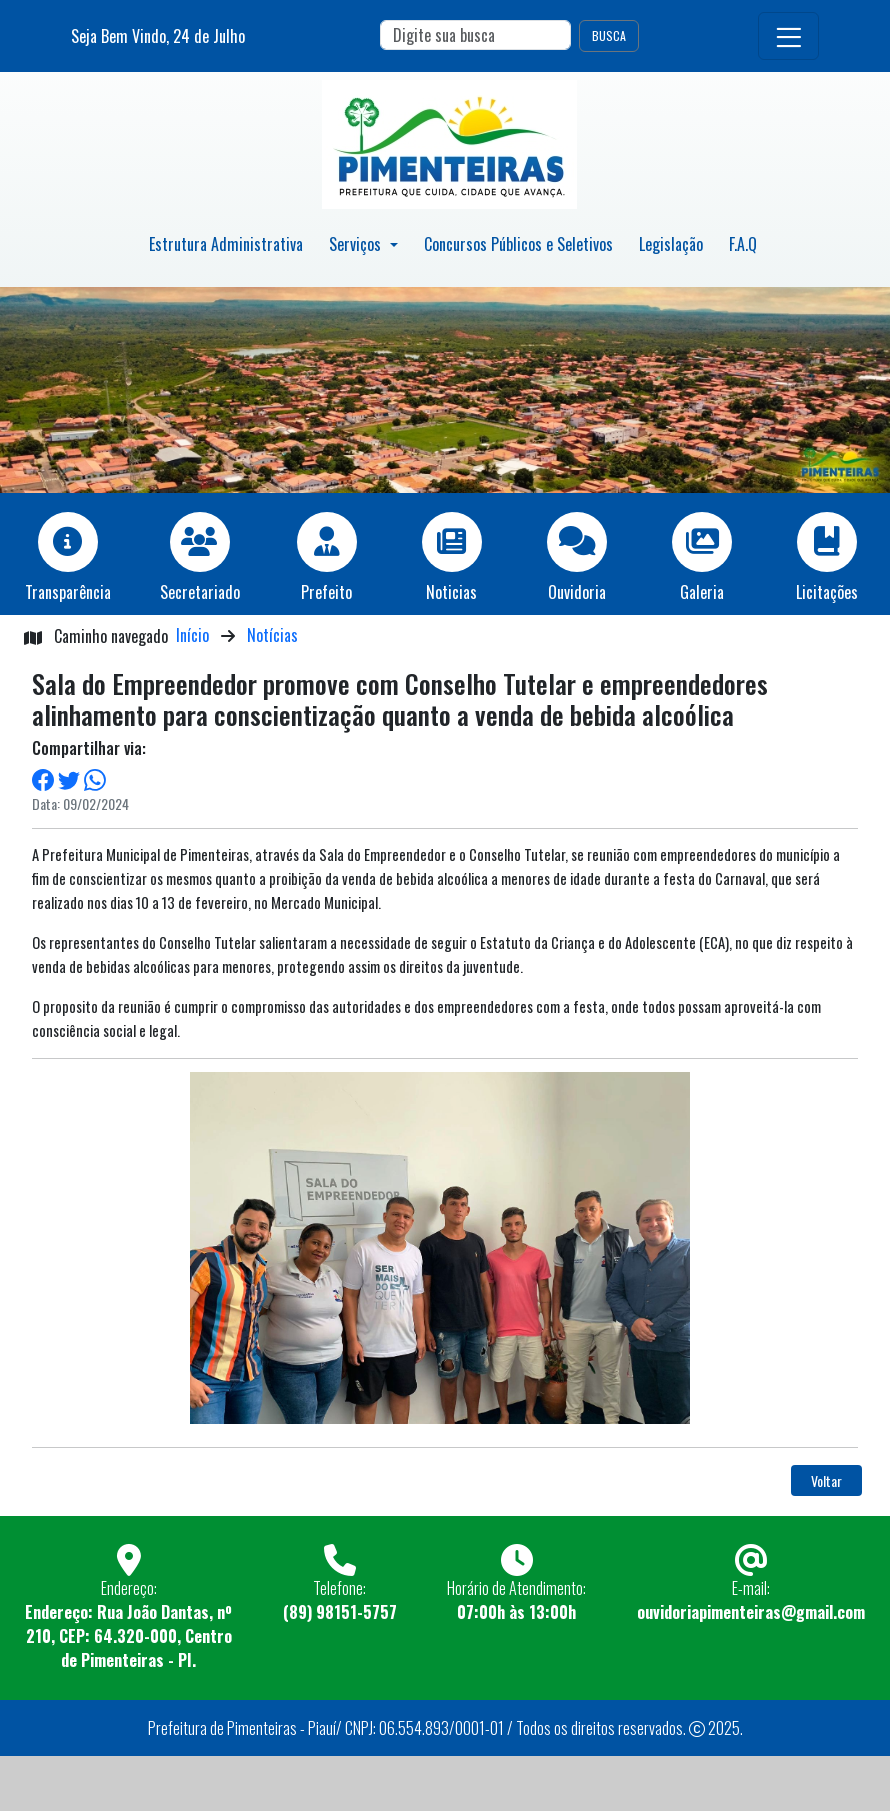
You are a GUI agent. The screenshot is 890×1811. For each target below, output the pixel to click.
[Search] (475, 35)
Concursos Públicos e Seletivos (518, 244)
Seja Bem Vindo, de (158, 36)
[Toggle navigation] (788, 36)
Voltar (826, 1480)
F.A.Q (743, 244)
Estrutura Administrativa (226, 244)
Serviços (357, 244)
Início (192, 635)
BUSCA (609, 35)
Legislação (671, 244)
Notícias (272, 635)
